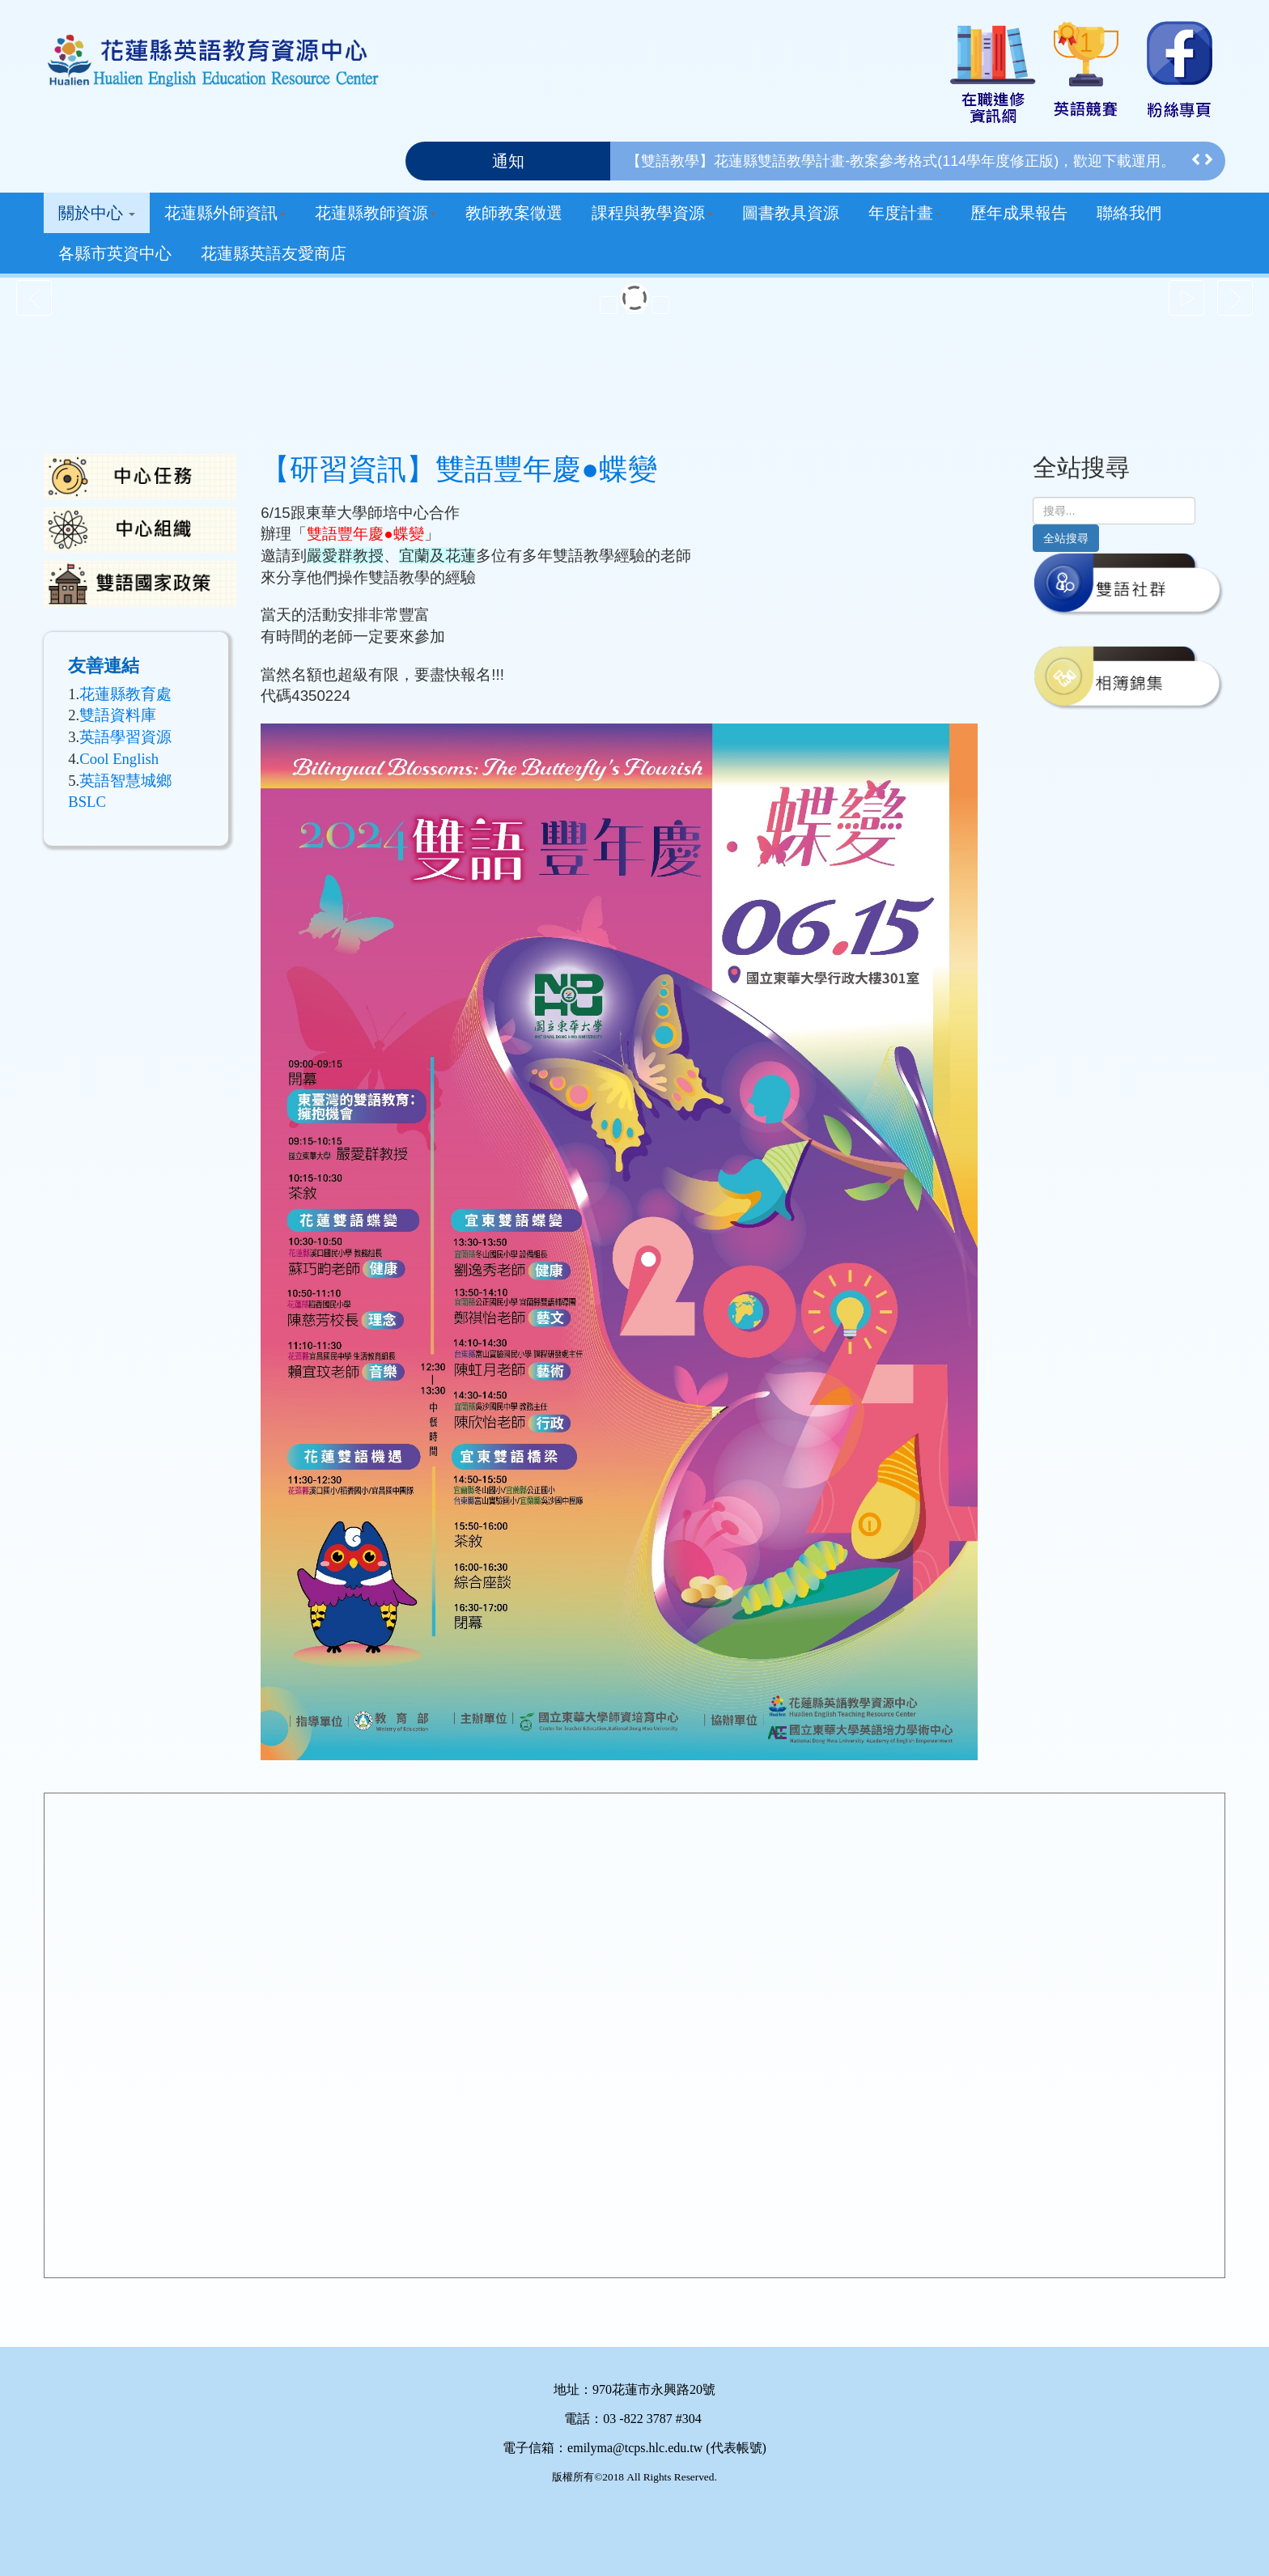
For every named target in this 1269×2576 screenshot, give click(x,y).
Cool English (119, 758)
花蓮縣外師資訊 (225, 213)
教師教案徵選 (513, 213)
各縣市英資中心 (115, 253)
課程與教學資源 (652, 213)
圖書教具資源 (790, 213)
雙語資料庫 (117, 715)
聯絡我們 (1129, 213)
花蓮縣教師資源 (375, 213)
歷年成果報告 (1018, 213)
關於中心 (96, 213)
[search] (1114, 510)
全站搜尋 (1066, 538)
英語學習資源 (125, 736)
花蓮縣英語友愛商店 (273, 253)
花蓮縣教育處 (125, 693)
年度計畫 (904, 213)
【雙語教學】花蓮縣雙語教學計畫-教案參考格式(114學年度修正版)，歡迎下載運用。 (900, 161)
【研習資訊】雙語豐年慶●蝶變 (459, 469)
